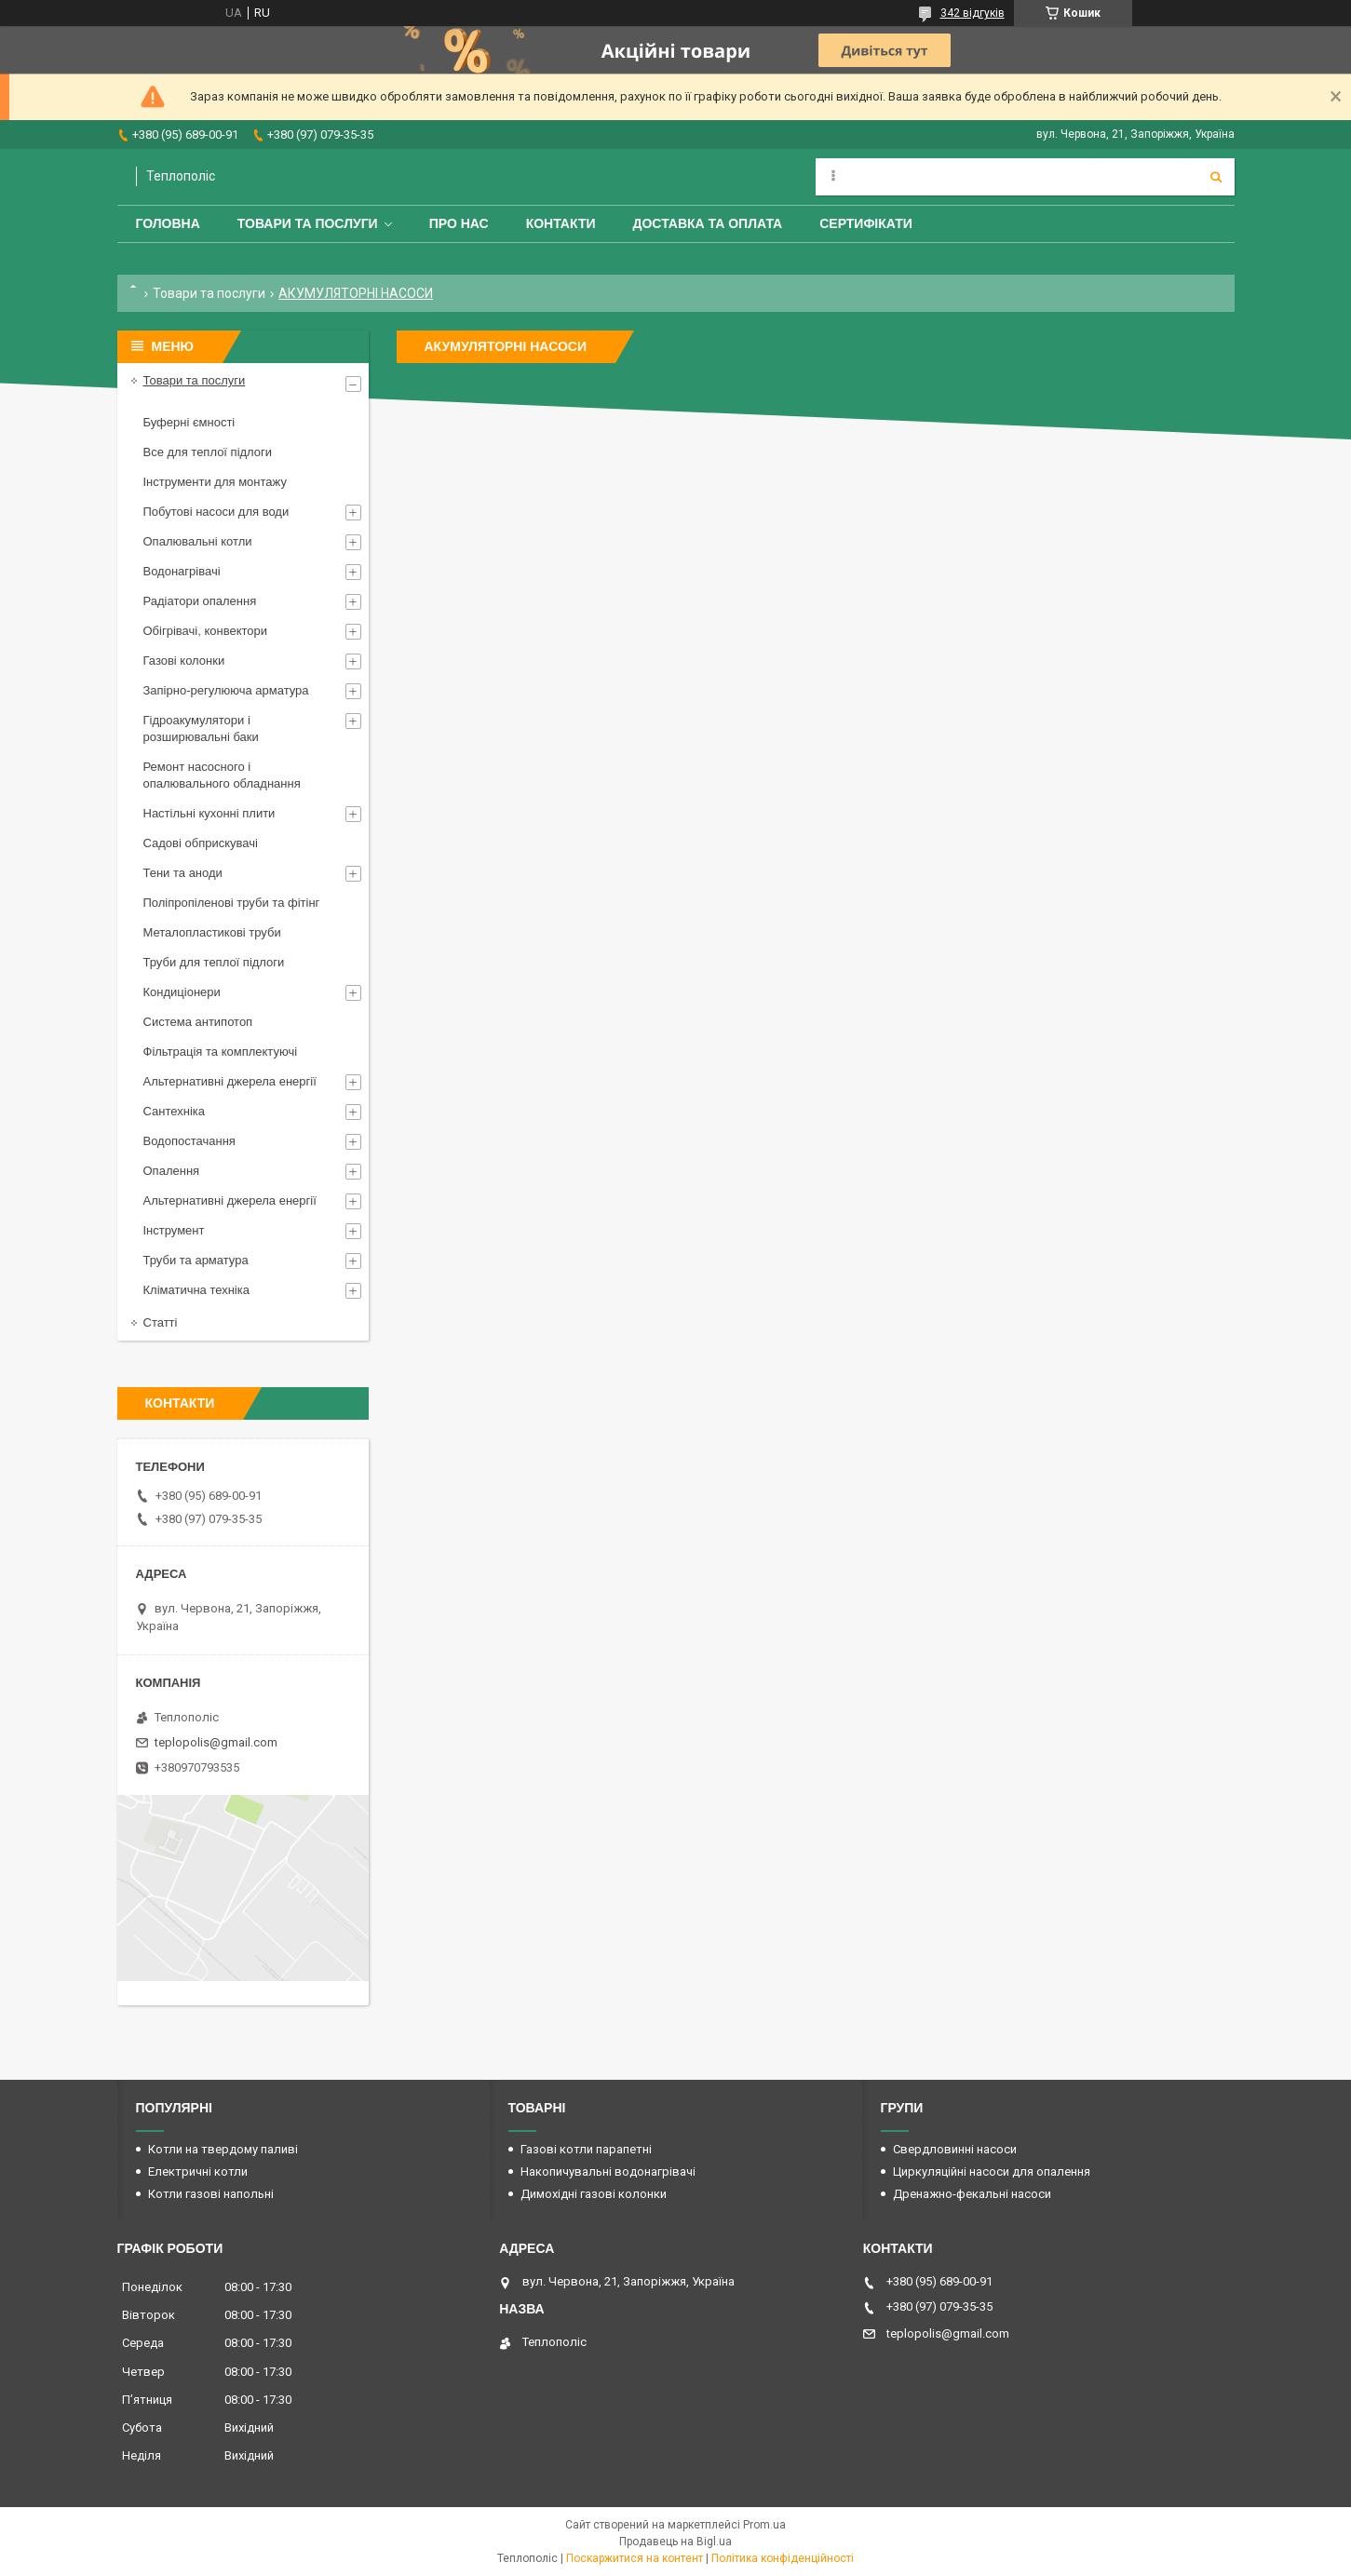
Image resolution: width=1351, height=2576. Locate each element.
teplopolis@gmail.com (216, 1742)
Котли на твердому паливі (223, 2149)
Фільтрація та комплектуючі (220, 1052)
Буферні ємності (189, 422)
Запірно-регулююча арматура (226, 690)
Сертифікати (865, 223)
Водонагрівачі (182, 571)
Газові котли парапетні (586, 2149)
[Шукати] (1216, 177)
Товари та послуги (307, 223)
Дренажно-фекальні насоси (972, 2194)
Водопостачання (189, 1141)
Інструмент (174, 1230)
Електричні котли (198, 2171)
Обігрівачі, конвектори (205, 631)
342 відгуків (972, 13)
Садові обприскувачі (200, 843)
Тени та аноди (183, 873)
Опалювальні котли (197, 541)
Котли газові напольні (211, 2194)
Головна (168, 223)
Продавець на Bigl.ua (675, 2541)
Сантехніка (174, 1111)
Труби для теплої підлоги (214, 962)
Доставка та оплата (708, 223)
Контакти (561, 223)
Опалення (171, 1171)
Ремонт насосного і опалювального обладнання (222, 775)
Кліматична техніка (196, 1290)
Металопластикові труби (212, 932)
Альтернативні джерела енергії (230, 1081)
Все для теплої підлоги (208, 452)
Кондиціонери (182, 992)
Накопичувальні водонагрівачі (608, 2171)
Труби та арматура (196, 1260)
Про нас (459, 223)
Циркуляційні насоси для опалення (991, 2171)
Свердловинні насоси (955, 2149)
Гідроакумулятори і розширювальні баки (201, 728)
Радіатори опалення (200, 601)
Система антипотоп (198, 1022)
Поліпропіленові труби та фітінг (231, 903)
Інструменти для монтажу (215, 482)
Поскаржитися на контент (634, 2558)
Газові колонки (184, 661)
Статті (160, 1322)
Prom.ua (764, 2524)
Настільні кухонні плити (209, 813)
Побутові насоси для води (216, 512)
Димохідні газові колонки (593, 2194)
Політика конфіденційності (782, 2558)
